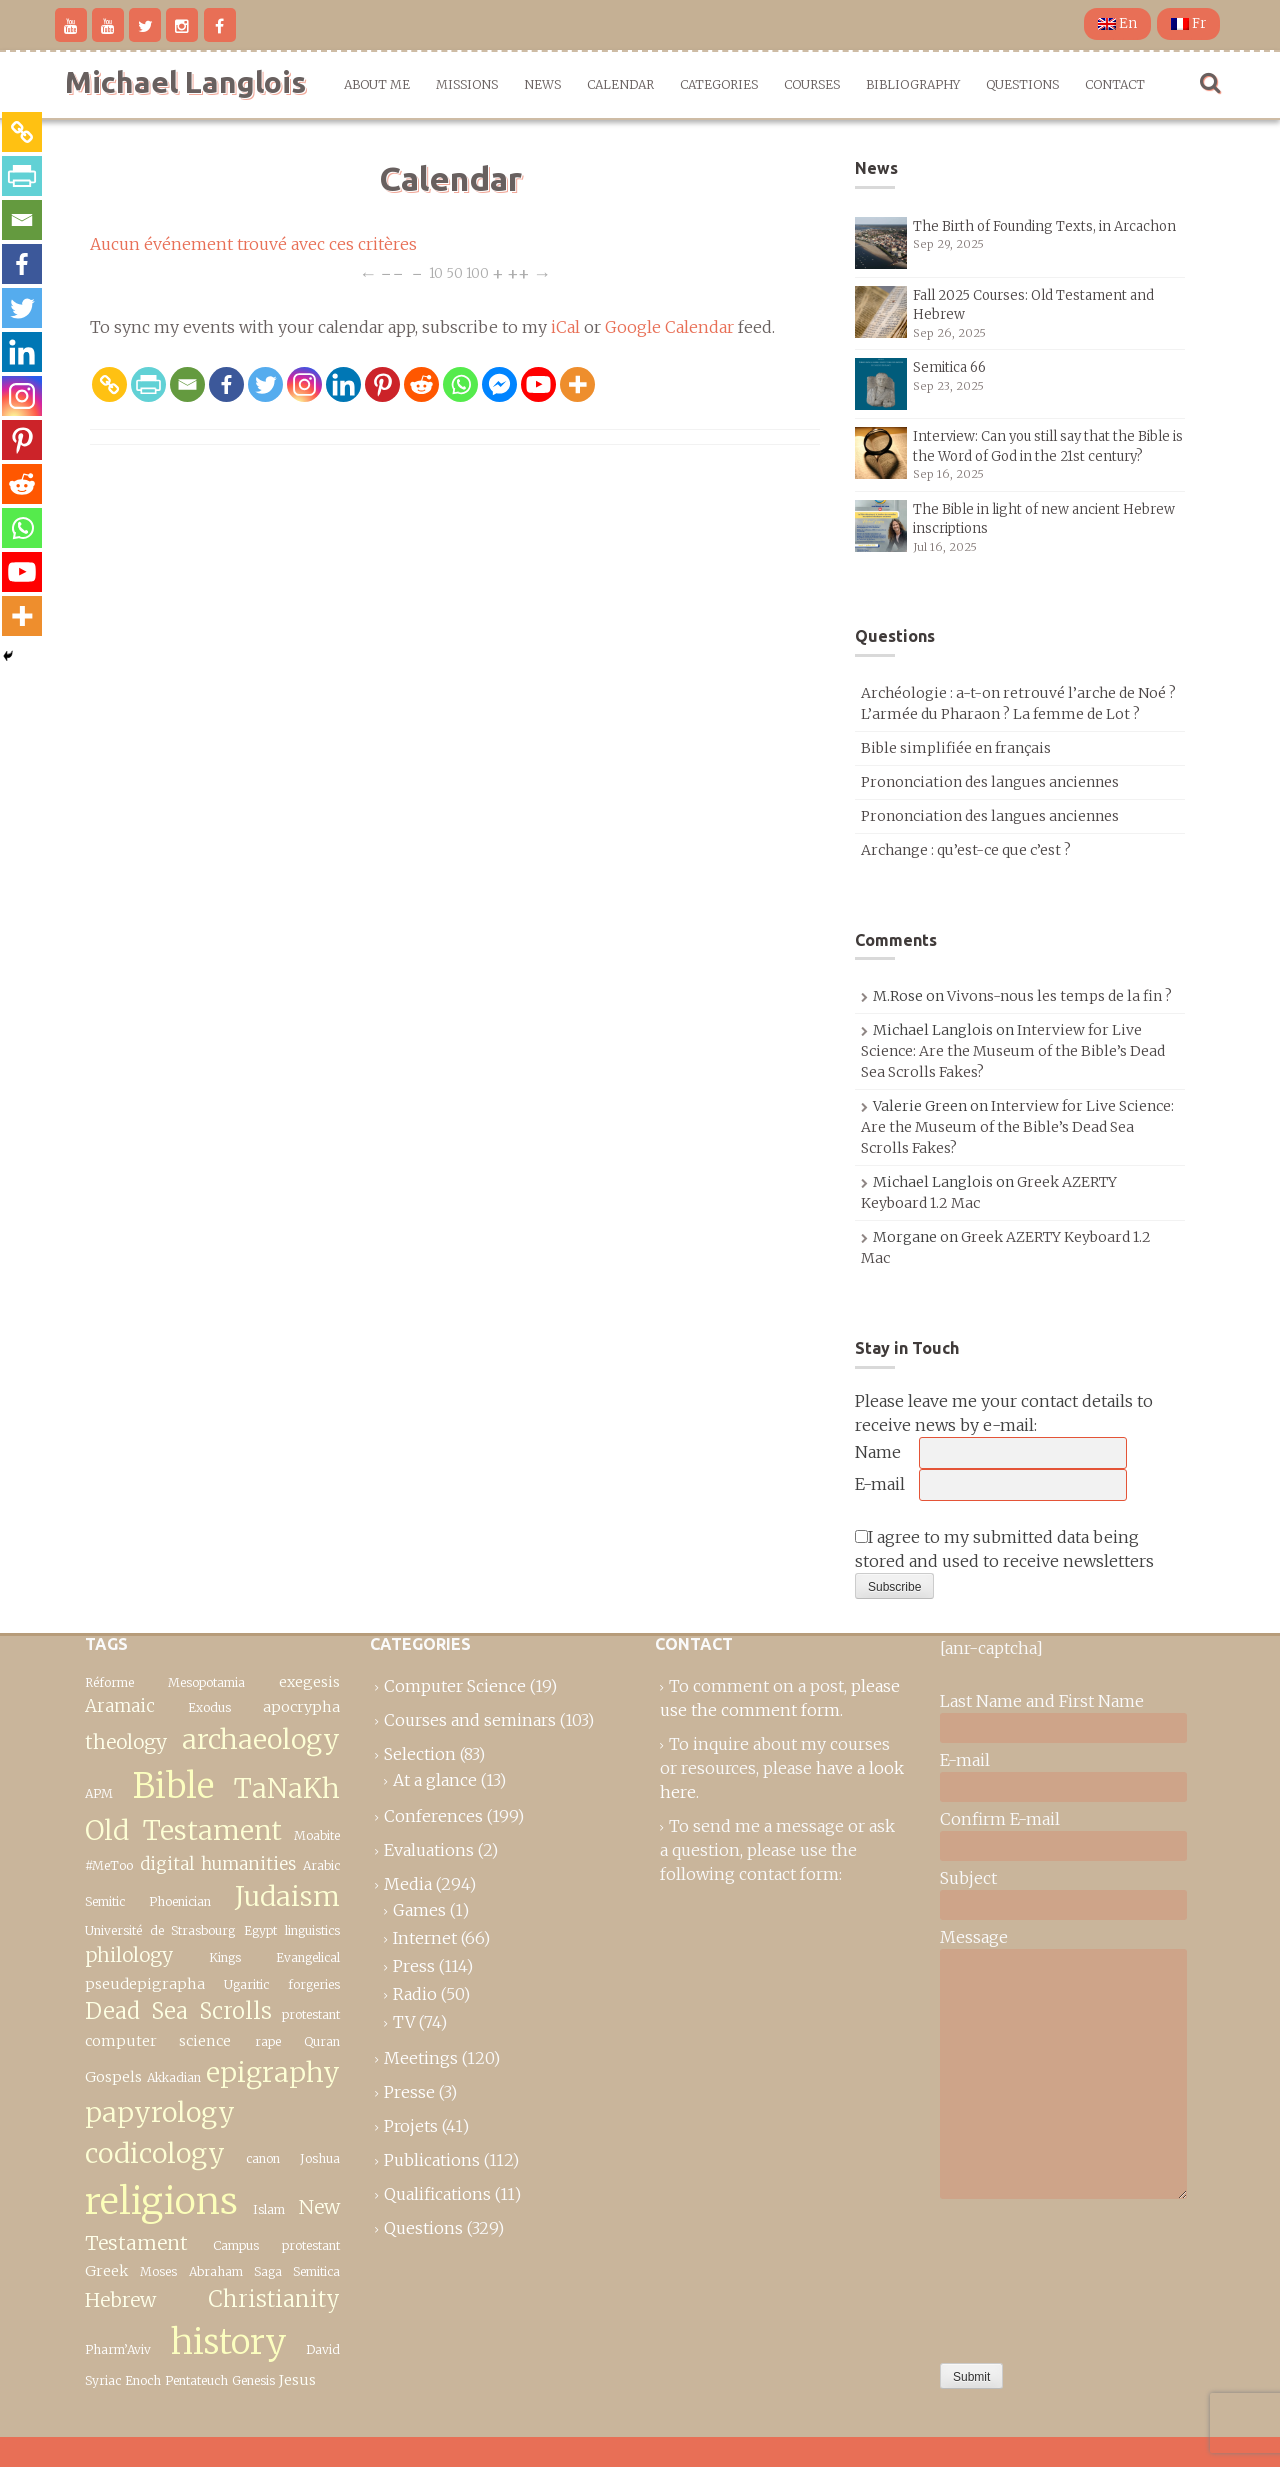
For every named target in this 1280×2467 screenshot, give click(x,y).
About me (377, 84)
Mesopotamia (206, 1682)
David (323, 2349)
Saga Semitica (297, 2271)
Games (419, 1910)
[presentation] (1022, 2276)
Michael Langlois (185, 82)
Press (414, 1966)
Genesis (253, 2380)
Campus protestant (277, 2245)
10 (436, 272)
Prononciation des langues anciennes (990, 782)
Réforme (109, 1682)
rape (268, 2041)
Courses (812, 84)
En (1117, 23)
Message (974, 1937)
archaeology (261, 1739)
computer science (158, 2041)
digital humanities (218, 1864)
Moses (158, 2271)
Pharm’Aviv (118, 2349)
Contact (1115, 84)
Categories (719, 84)
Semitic (105, 1901)
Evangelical (308, 1957)
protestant (311, 2014)
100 (477, 272)
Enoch (143, 2380)
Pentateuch (196, 2380)
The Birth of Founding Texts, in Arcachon (1044, 226)
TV (404, 2022)
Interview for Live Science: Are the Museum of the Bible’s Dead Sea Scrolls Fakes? (1013, 1051)
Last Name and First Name (1042, 1701)
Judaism (287, 1896)
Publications (432, 2160)
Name (878, 1452)
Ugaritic (246, 1984)
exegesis (309, 1682)
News (542, 84)
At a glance (435, 1780)
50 (454, 272)
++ (518, 272)
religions (161, 2201)
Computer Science (455, 1686)
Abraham (216, 2271)
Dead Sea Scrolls (178, 2011)
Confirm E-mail (1000, 1819)
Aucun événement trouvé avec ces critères (253, 244)
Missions (467, 84)
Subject (968, 1878)
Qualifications (437, 2194)
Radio (415, 1994)
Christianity (274, 2299)
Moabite (317, 1835)
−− (392, 272)
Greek (106, 2271)
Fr (1188, 23)
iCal (565, 327)
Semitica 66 (949, 367)
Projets (411, 2126)
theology (126, 1742)
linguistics (312, 1930)
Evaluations (429, 1850)
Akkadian (174, 2077)
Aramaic (120, 1706)
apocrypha (301, 1707)
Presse (409, 2092)
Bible (173, 1785)
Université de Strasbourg (160, 1930)
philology (129, 1955)
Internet (425, 1938)
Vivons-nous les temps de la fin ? (1059, 996)
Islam (269, 2209)
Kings (225, 1957)
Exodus (209, 1707)
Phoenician (180, 1901)
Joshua (320, 2158)
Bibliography (913, 84)
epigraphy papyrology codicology (212, 2113)
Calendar (620, 84)
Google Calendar (669, 327)
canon (263, 2158)
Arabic (321, 1865)
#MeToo (109, 1865)
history (229, 2341)
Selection (420, 1754)
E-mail (880, 1484)
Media (408, 1884)
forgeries (314, 1984)
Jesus (297, 2380)
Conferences (433, 1816)
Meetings (421, 2058)
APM (99, 1793)
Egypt (260, 1930)
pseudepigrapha (145, 1984)
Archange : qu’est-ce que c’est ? (966, 850)
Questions (1022, 84)
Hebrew (120, 2300)
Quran (322, 2041)
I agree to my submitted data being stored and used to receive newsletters (1004, 1549)
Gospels (113, 2077)
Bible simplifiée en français (956, 748)
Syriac (103, 2380)
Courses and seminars (470, 1720)
